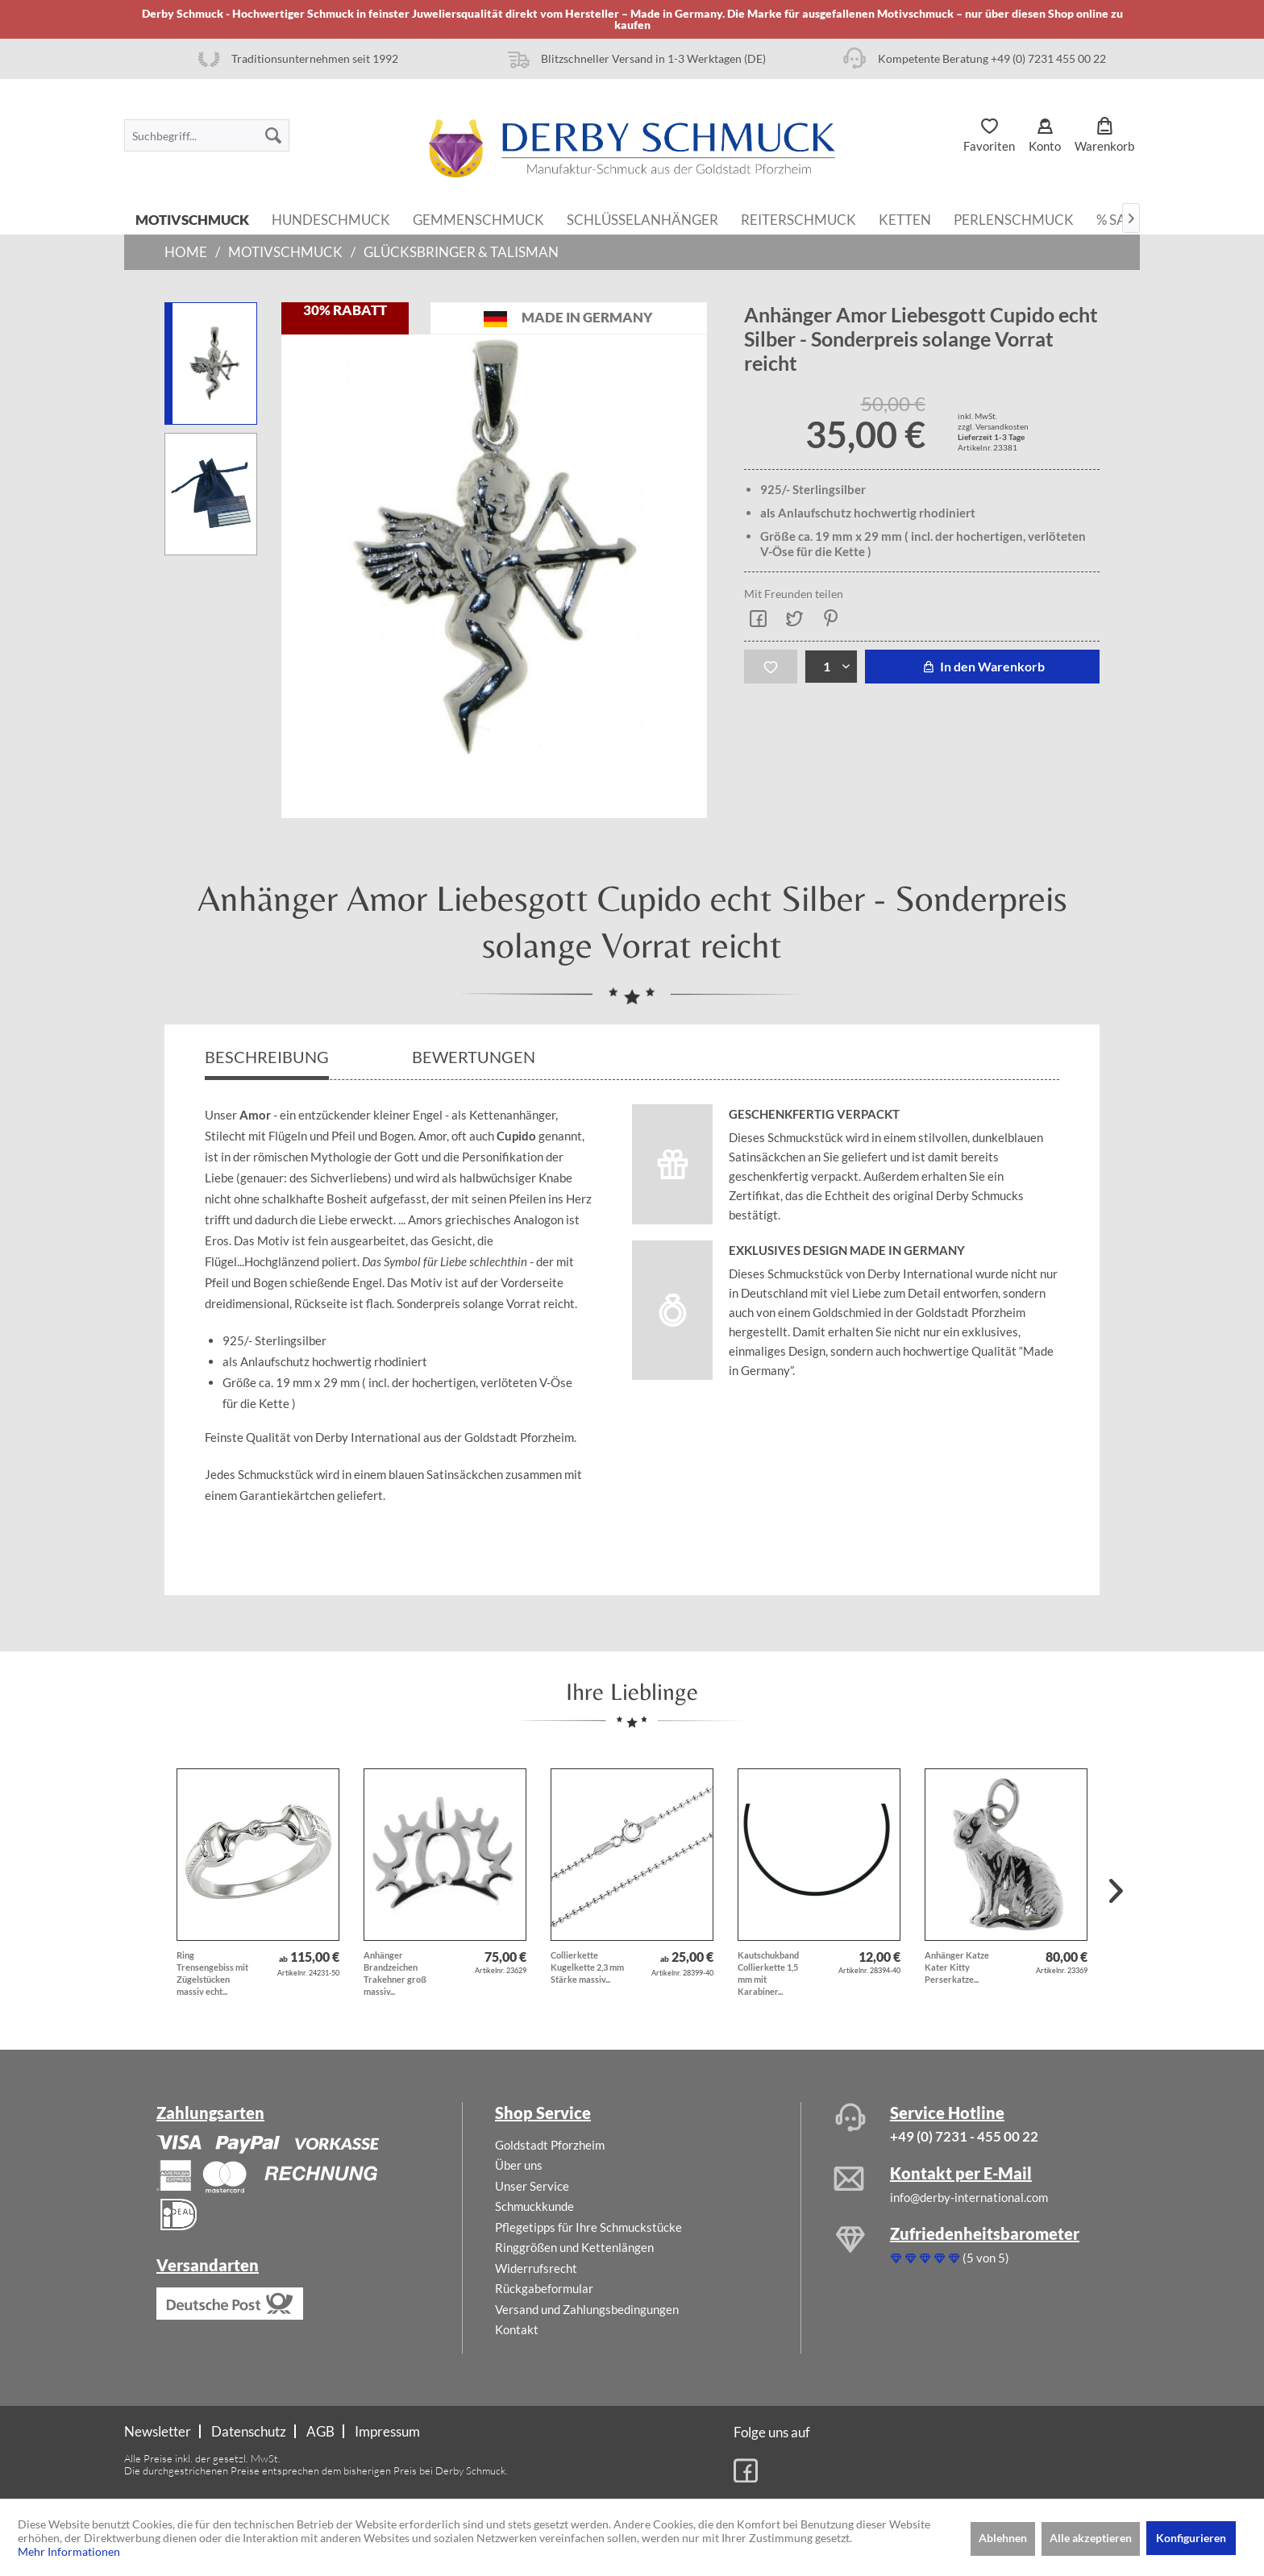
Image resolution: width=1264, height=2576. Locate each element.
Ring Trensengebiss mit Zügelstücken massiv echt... (212, 1973)
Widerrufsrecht (536, 2268)
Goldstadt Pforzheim (550, 2145)
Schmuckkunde (534, 2206)
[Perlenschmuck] (1013, 218)
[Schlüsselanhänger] (642, 218)
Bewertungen (475, 1056)
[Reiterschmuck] (798, 218)
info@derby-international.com (969, 2197)
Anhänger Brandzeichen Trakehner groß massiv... (395, 1973)
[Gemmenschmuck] (478, 218)
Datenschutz (248, 2431)
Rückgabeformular (544, 2288)
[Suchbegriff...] (206, 135)
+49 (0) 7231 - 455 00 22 (964, 2136)
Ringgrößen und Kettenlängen (574, 2247)
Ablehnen (1003, 2538)
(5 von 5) (949, 2257)
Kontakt (516, 2329)
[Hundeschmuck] (330, 218)
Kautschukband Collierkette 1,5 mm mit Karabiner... (768, 1973)
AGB (320, 2431)
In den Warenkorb (982, 666)
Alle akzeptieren (1091, 2538)
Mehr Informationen (69, 2551)
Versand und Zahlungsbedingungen (587, 2309)
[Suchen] (273, 135)
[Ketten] (904, 218)
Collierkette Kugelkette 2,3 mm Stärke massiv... (587, 1967)
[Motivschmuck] (192, 218)
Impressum (387, 2431)
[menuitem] (206, 135)
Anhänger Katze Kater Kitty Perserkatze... (957, 1967)
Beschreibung (267, 1056)
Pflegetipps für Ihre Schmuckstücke (588, 2227)
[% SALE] (1119, 218)
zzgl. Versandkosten (993, 426)
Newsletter (157, 2431)
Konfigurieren (1191, 2538)
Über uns (519, 2165)
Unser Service (532, 2186)
